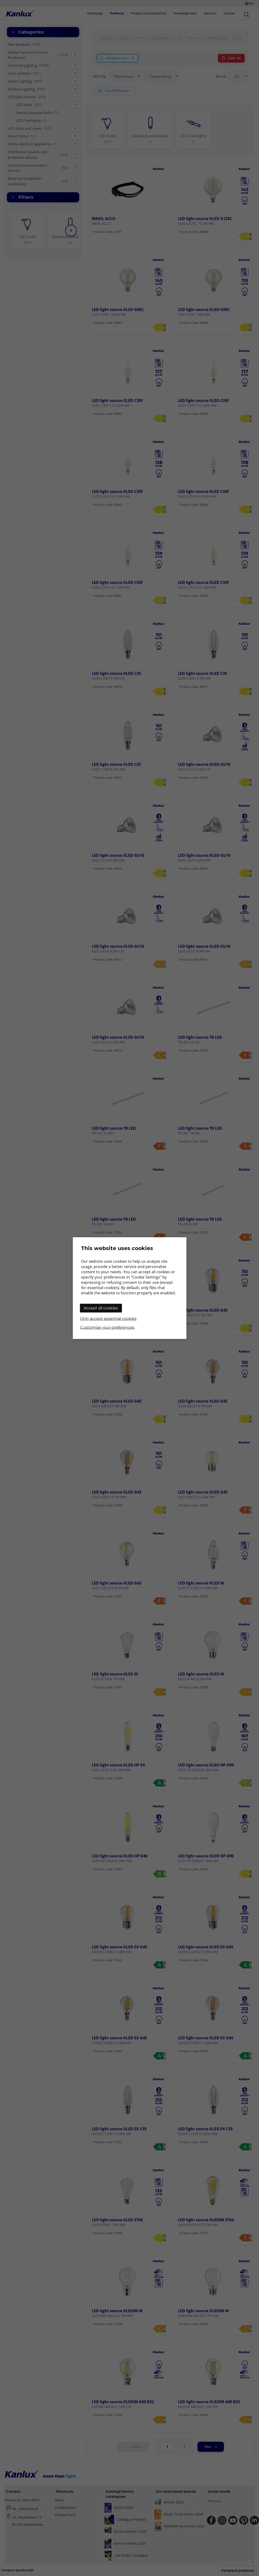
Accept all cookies (101, 1308)
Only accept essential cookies (108, 1318)
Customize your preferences (107, 1327)
